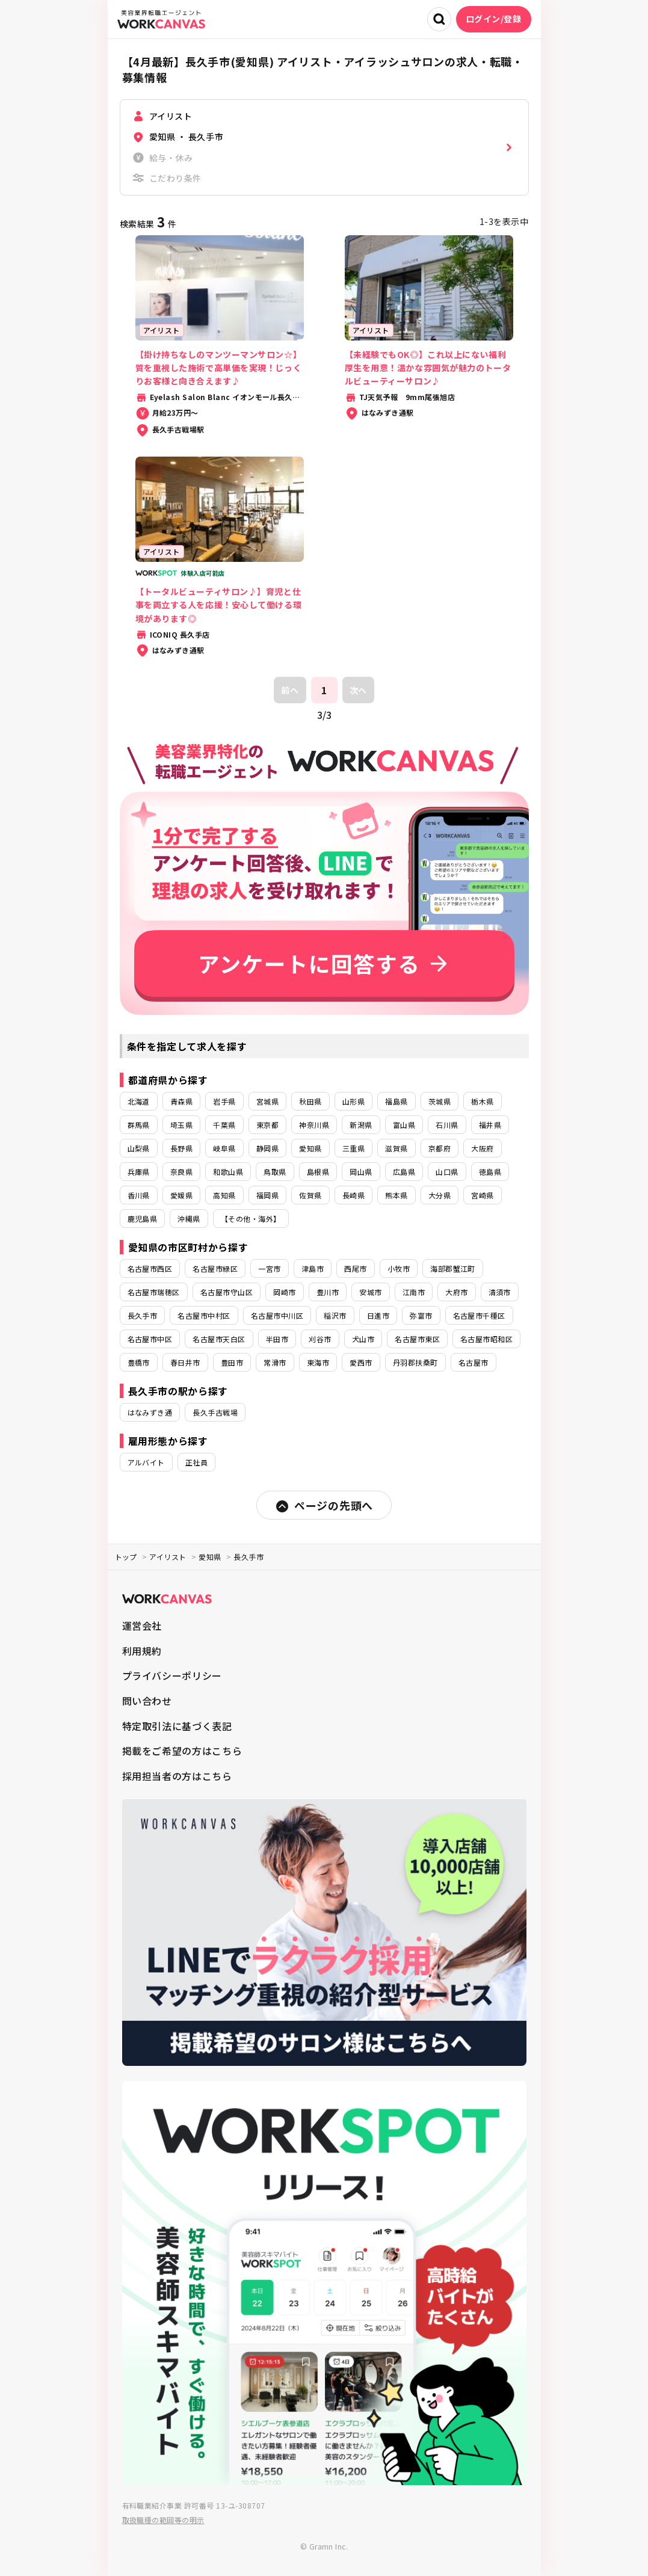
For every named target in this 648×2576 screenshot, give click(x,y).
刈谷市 (320, 1339)
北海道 (139, 1101)
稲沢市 (335, 1315)
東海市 (318, 1362)
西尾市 (355, 1268)
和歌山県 (228, 1171)
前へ (289, 690)
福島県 (396, 1101)
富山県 (404, 1125)
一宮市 (269, 1268)
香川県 (139, 1195)
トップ (126, 1556)
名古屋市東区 (417, 1339)
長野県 (181, 1148)
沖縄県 (188, 1218)
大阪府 (482, 1148)
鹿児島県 (143, 1218)
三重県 (353, 1148)
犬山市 (363, 1339)
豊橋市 (139, 1362)
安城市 (370, 1292)
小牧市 (398, 1268)
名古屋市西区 (150, 1268)
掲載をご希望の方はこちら (182, 1750)
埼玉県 (181, 1125)
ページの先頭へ (324, 1505)
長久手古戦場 (215, 1412)
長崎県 (353, 1195)
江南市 (414, 1292)
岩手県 (224, 1101)
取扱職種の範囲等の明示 (163, 2520)
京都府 (439, 1148)
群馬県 (139, 1125)
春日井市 (185, 1362)
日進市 (378, 1315)
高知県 (224, 1195)
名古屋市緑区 (215, 1268)
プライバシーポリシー (172, 1675)
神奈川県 (314, 1125)
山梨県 (139, 1148)
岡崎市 (284, 1292)
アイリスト (167, 1556)
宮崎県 (482, 1195)
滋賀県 (396, 1148)
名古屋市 (473, 1362)
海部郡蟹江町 (452, 1268)
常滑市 (275, 1362)
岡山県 (361, 1171)
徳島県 (490, 1171)
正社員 (196, 1462)
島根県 (318, 1171)
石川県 (447, 1125)
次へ (358, 690)
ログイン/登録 (494, 19)
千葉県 (224, 1125)
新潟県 (361, 1125)
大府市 (456, 1292)
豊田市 (232, 1362)
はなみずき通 (150, 1412)
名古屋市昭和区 (486, 1339)
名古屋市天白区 (219, 1339)
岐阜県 (224, 1148)
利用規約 (142, 1651)
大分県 (439, 1195)
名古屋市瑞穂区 (154, 1292)
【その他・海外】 (251, 1218)
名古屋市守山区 (226, 1292)
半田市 (277, 1339)
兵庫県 (139, 1171)
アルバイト (146, 1462)
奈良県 (181, 1171)
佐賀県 (310, 1195)
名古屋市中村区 (203, 1315)
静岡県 (267, 1148)
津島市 (312, 1268)
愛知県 (310, 1148)
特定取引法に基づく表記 (177, 1726)
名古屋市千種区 (479, 1315)
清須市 (500, 1292)
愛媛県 (181, 1195)
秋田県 (310, 1101)
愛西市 (361, 1362)
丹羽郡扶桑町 (415, 1362)
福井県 (490, 1125)
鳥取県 (275, 1171)
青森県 (181, 1101)
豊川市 (327, 1292)
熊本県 (396, 1195)
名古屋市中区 (150, 1339)
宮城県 (267, 1101)
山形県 (353, 1101)
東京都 (267, 1125)
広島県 (404, 1171)
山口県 (447, 1171)
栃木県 (482, 1101)
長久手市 (143, 1315)
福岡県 (267, 1195)
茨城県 (439, 1101)
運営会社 (142, 1625)
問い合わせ (147, 1700)
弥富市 (421, 1315)
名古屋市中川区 (277, 1315)
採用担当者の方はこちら (177, 1776)
